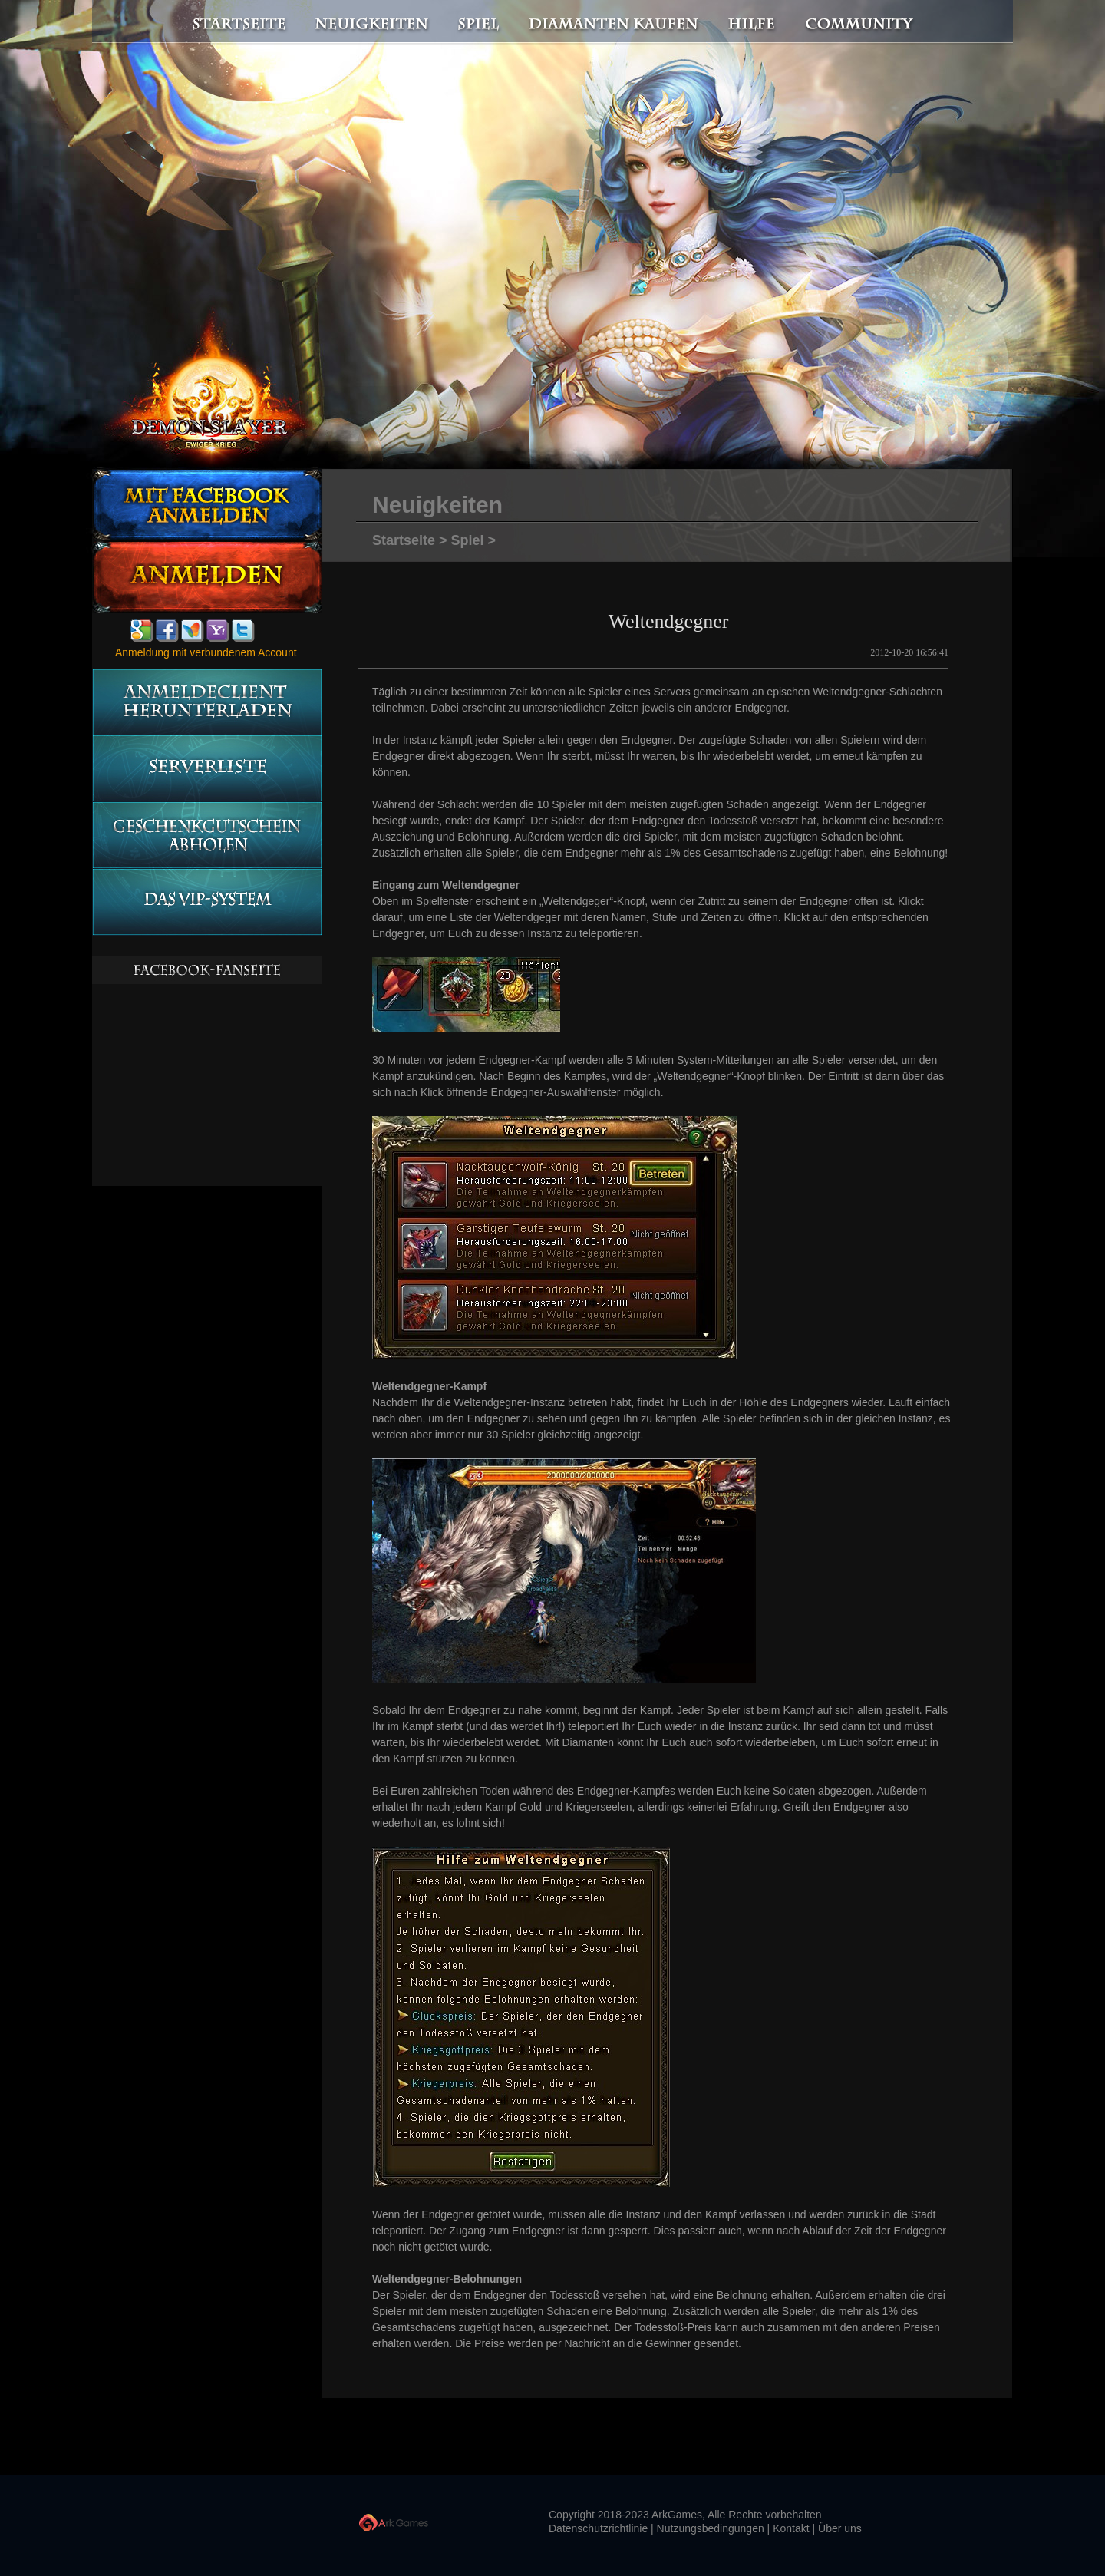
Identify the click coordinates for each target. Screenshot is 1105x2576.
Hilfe (752, 22)
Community (863, 22)
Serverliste (207, 768)
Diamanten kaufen (614, 22)
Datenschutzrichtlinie (598, 2528)
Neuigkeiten (370, 22)
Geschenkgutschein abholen (207, 835)
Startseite (230, 22)
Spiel (479, 22)
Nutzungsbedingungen (710, 2528)
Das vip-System (207, 902)
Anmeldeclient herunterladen (207, 702)
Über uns (840, 2528)
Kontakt (791, 2528)
